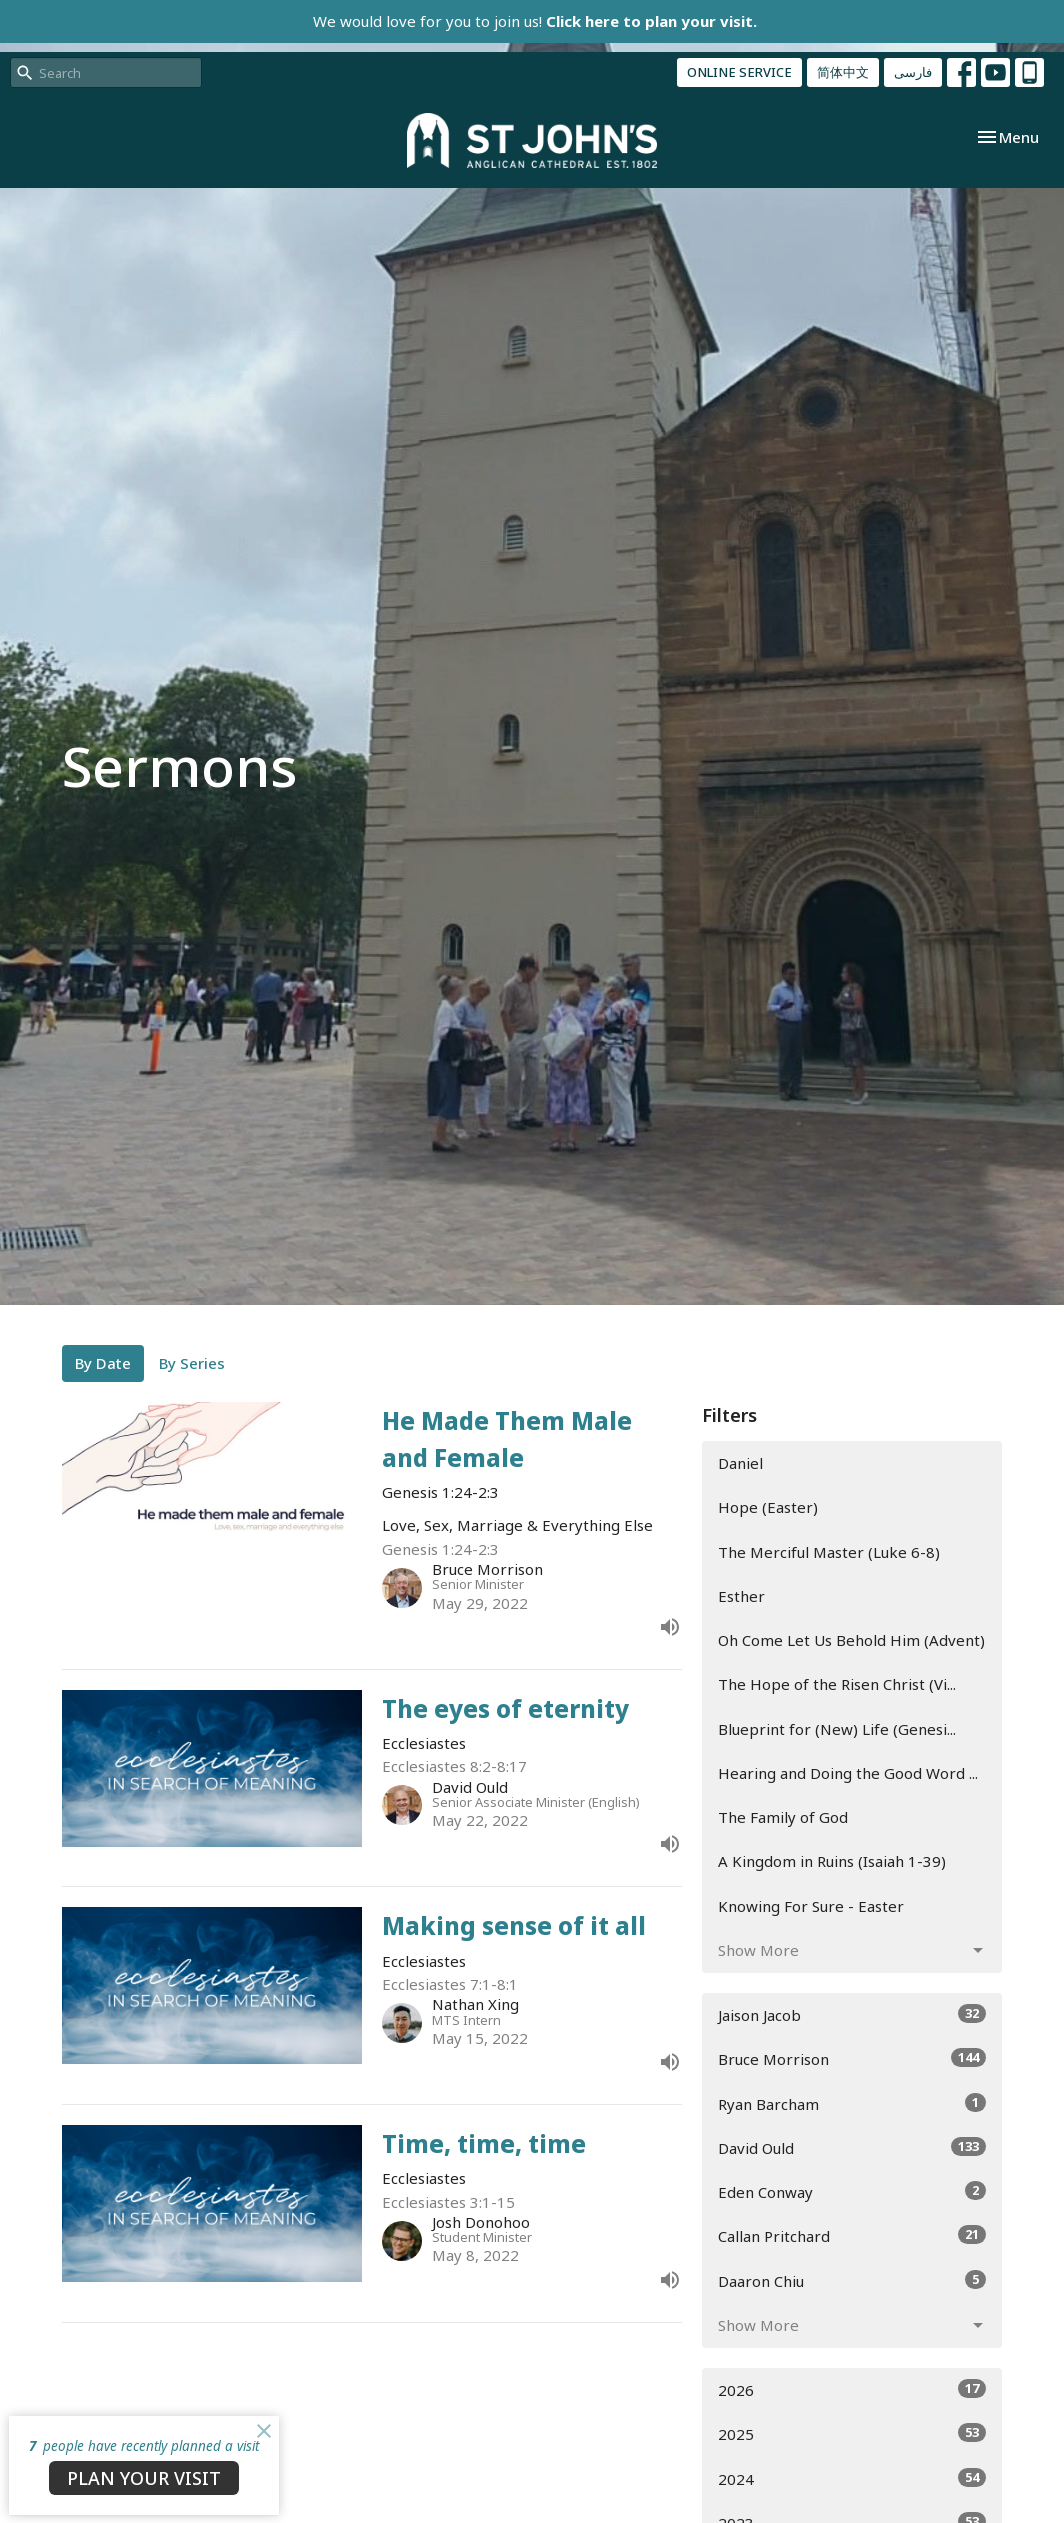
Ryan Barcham (852, 2103)
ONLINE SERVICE (739, 72)
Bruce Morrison (852, 2058)
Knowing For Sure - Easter (811, 1906)
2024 (852, 2478)
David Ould (852, 2147)
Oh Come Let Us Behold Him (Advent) (851, 1640)
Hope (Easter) (768, 1507)
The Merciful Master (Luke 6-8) (829, 1552)
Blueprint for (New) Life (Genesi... (837, 1729)
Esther (741, 1596)
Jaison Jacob (852, 2014)
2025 (852, 2433)
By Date (103, 1363)
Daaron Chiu (852, 2280)
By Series (192, 1363)
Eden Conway (852, 2191)
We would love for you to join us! (535, 21)
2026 (852, 2389)
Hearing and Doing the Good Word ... (848, 1773)
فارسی (913, 72)
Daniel (740, 1463)
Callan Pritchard (852, 2235)
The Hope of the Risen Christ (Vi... (837, 1684)
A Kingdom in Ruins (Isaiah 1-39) (832, 1861)
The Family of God (783, 1817)
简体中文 (843, 72)
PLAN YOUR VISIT (144, 2478)
